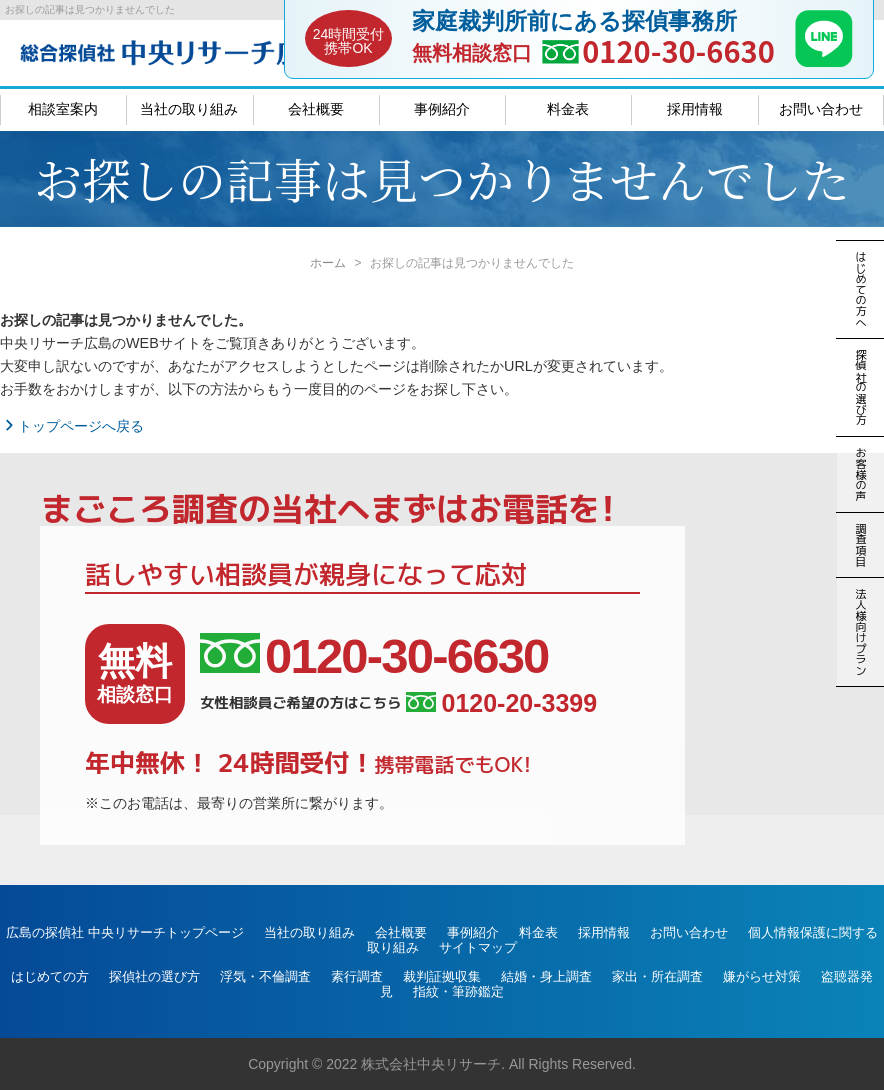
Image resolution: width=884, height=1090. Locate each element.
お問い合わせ (821, 109)
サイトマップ (478, 947)
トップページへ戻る (72, 426)
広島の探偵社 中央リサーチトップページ (125, 932)
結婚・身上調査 (546, 976)
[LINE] (824, 61)
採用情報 (695, 109)
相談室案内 (63, 109)
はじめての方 (50, 976)
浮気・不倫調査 (265, 976)
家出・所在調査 (657, 976)
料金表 (568, 109)
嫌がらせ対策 (762, 976)
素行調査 (357, 976)
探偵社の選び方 (154, 976)
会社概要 (316, 109)
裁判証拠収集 (442, 976)
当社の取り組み (189, 109)
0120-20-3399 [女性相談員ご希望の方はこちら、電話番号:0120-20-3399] (501, 703)
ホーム (328, 263)
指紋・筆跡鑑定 (458, 991)
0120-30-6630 (678, 50)
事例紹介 (442, 109)
